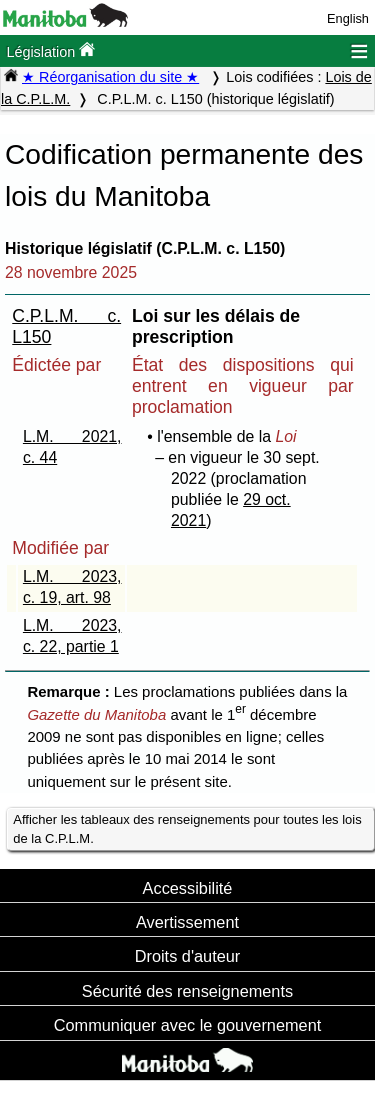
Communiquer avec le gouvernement (187, 1025)
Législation (50, 50)
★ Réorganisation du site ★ (110, 77)
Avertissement (187, 922)
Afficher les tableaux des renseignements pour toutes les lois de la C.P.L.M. (187, 829)
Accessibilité (188, 888)
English (348, 18)
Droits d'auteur (188, 956)
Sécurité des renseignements (187, 991)
